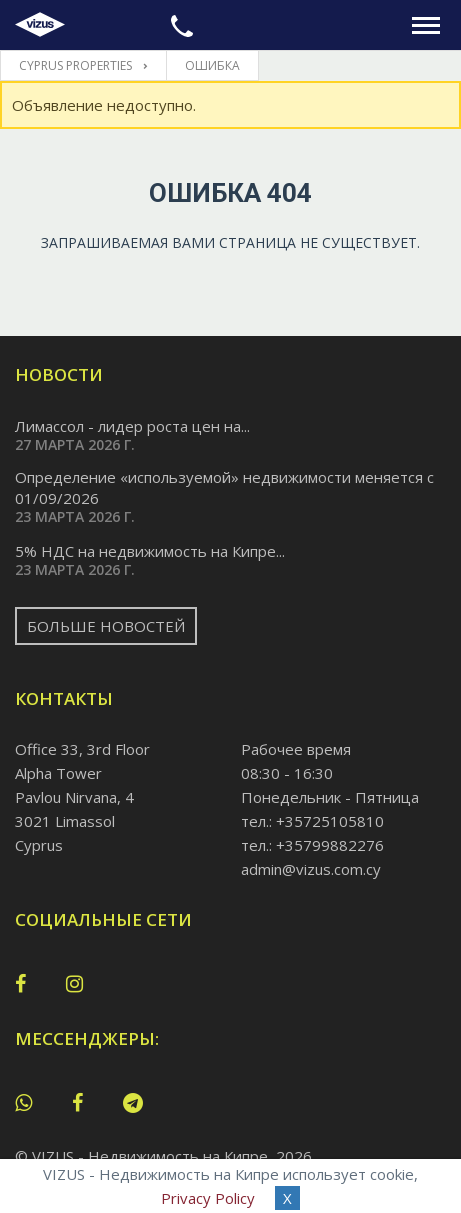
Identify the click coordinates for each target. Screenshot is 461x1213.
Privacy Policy (208, 1198)
